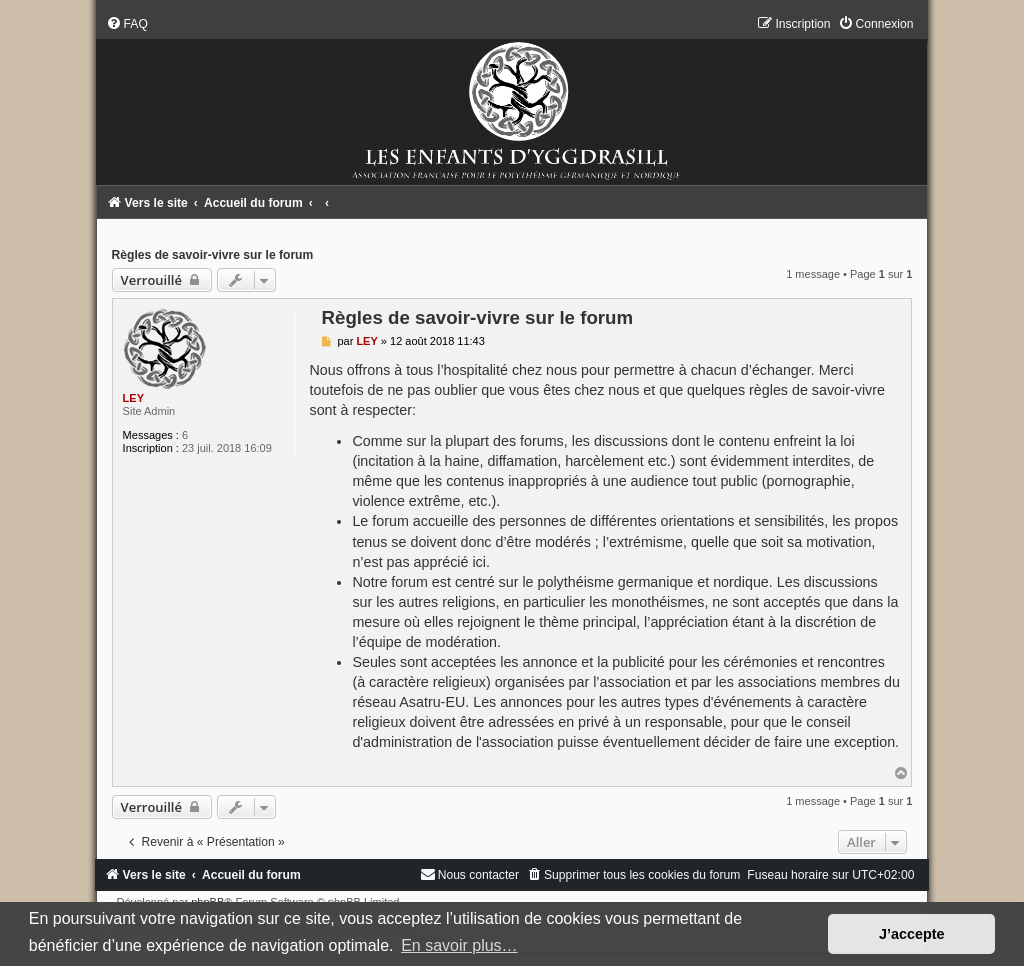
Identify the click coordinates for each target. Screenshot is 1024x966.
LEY (133, 398)
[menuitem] (127, 24)
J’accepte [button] (912, 934)
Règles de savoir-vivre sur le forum (213, 255)
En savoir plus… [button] (459, 945)
